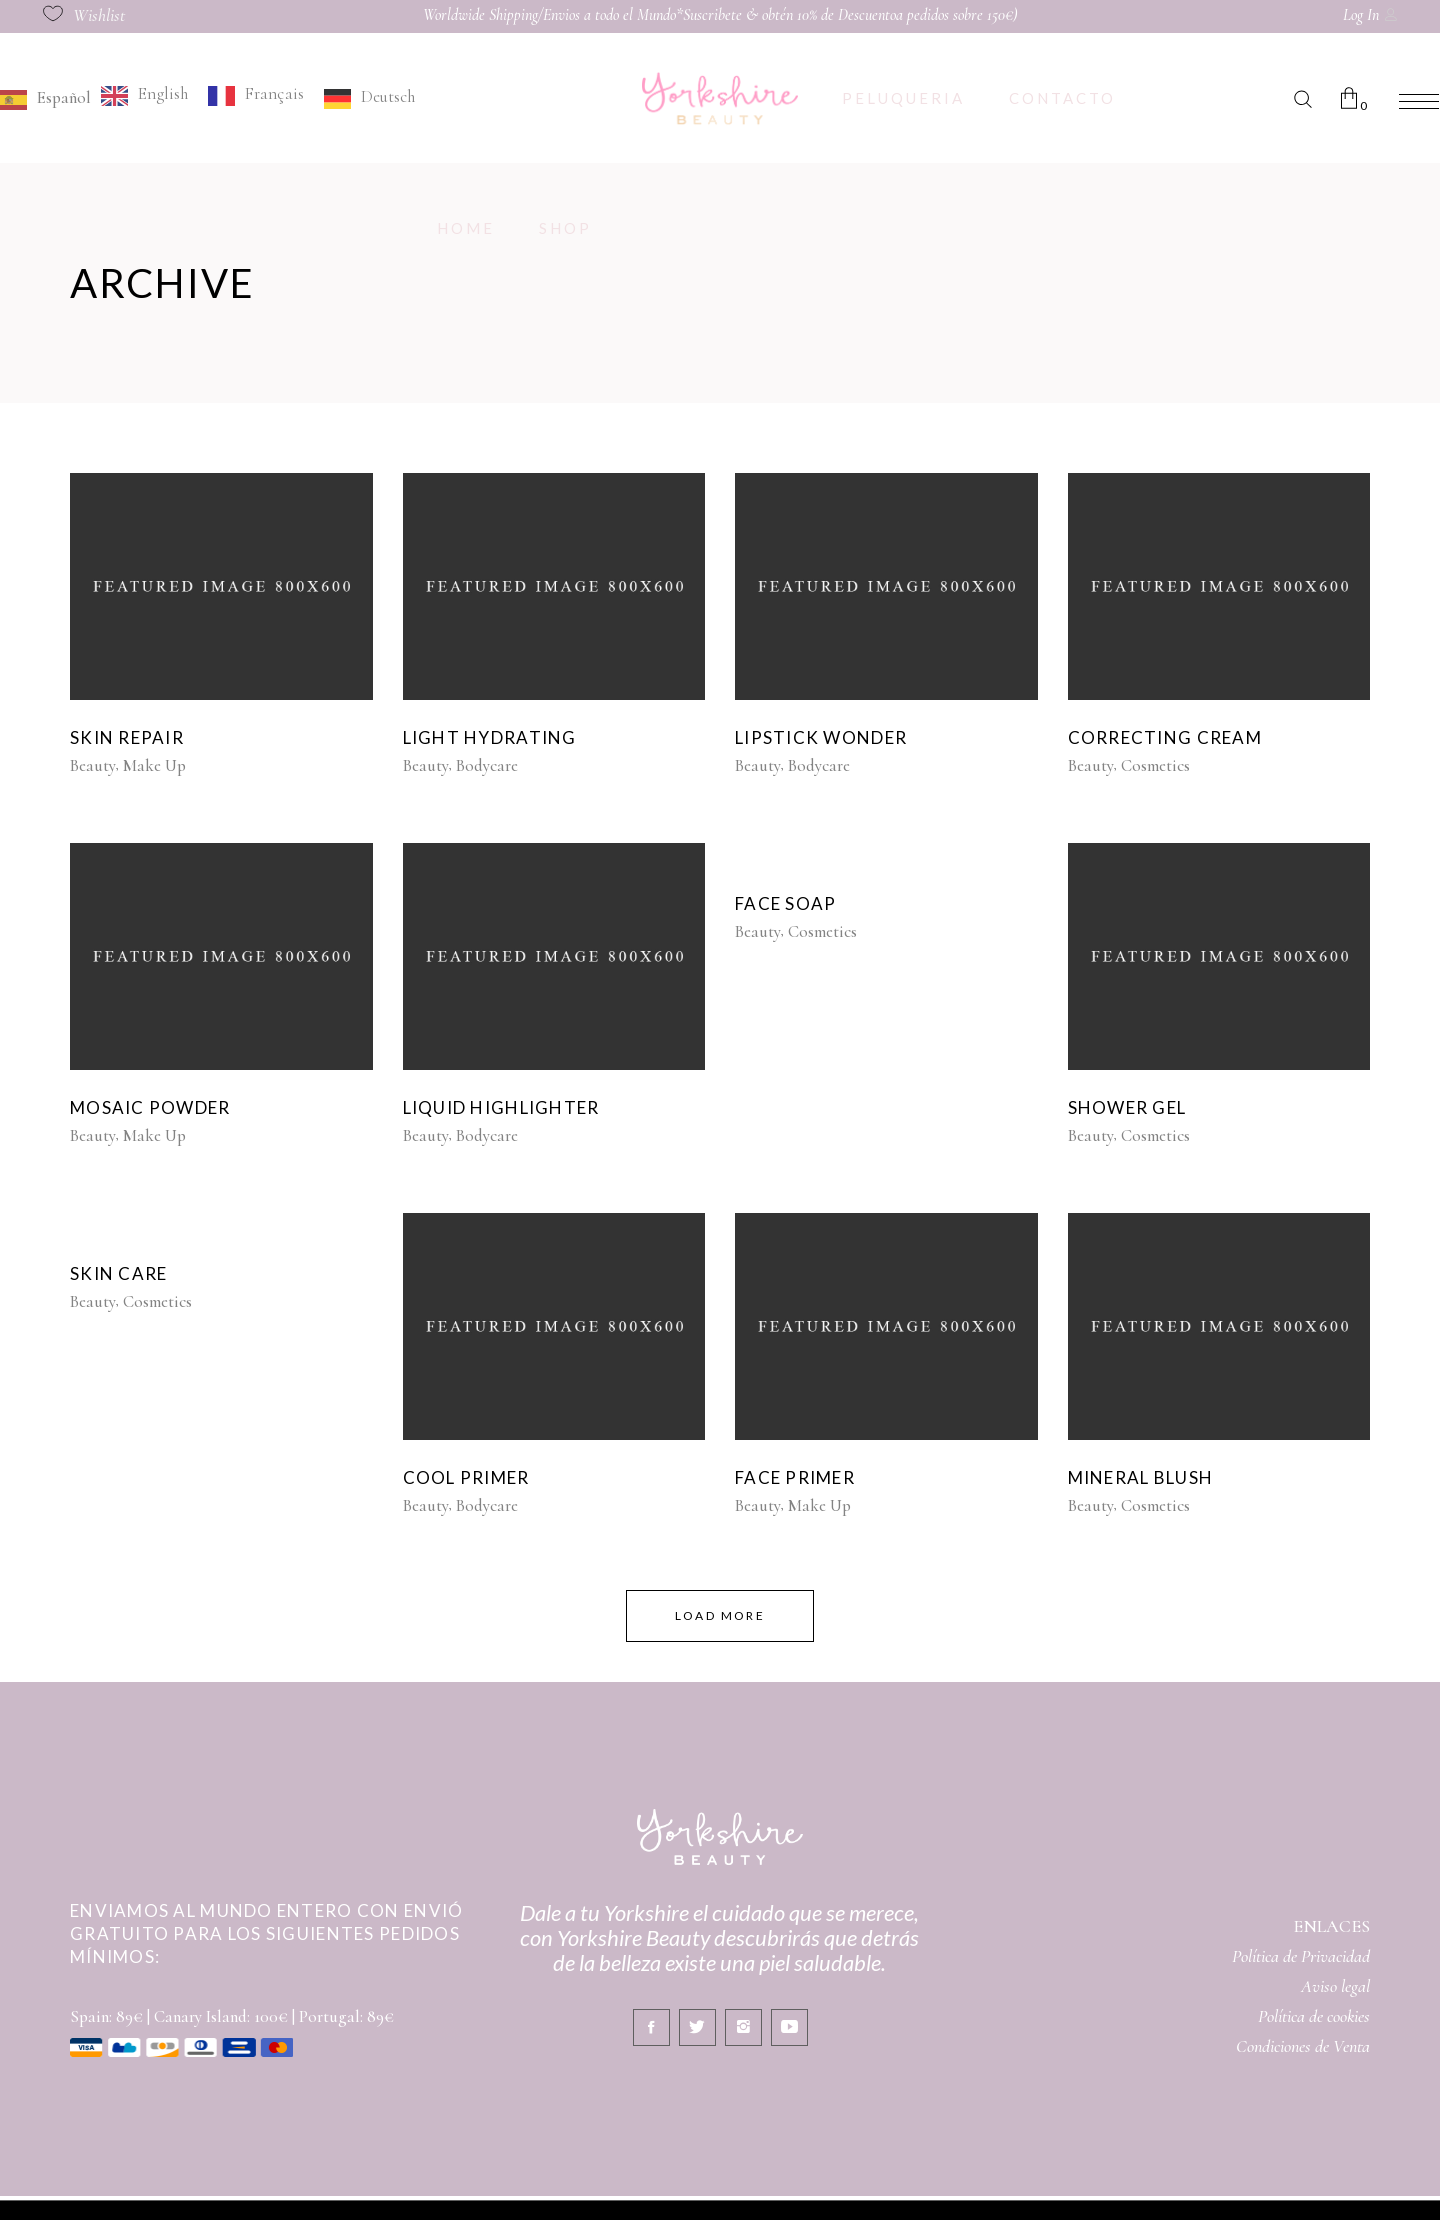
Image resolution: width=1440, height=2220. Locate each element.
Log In (1361, 15)
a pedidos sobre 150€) (957, 15)
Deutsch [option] (388, 96)
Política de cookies (1314, 2016)
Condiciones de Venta (1303, 2046)
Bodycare (487, 765)
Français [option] (274, 93)
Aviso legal (1335, 1986)
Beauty (93, 765)
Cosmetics (1155, 765)
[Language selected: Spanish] (212, 97)
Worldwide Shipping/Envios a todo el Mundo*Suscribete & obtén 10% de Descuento (659, 15)
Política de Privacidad (1301, 1956)
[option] (144, 95)
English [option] (163, 93)
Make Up (154, 765)
